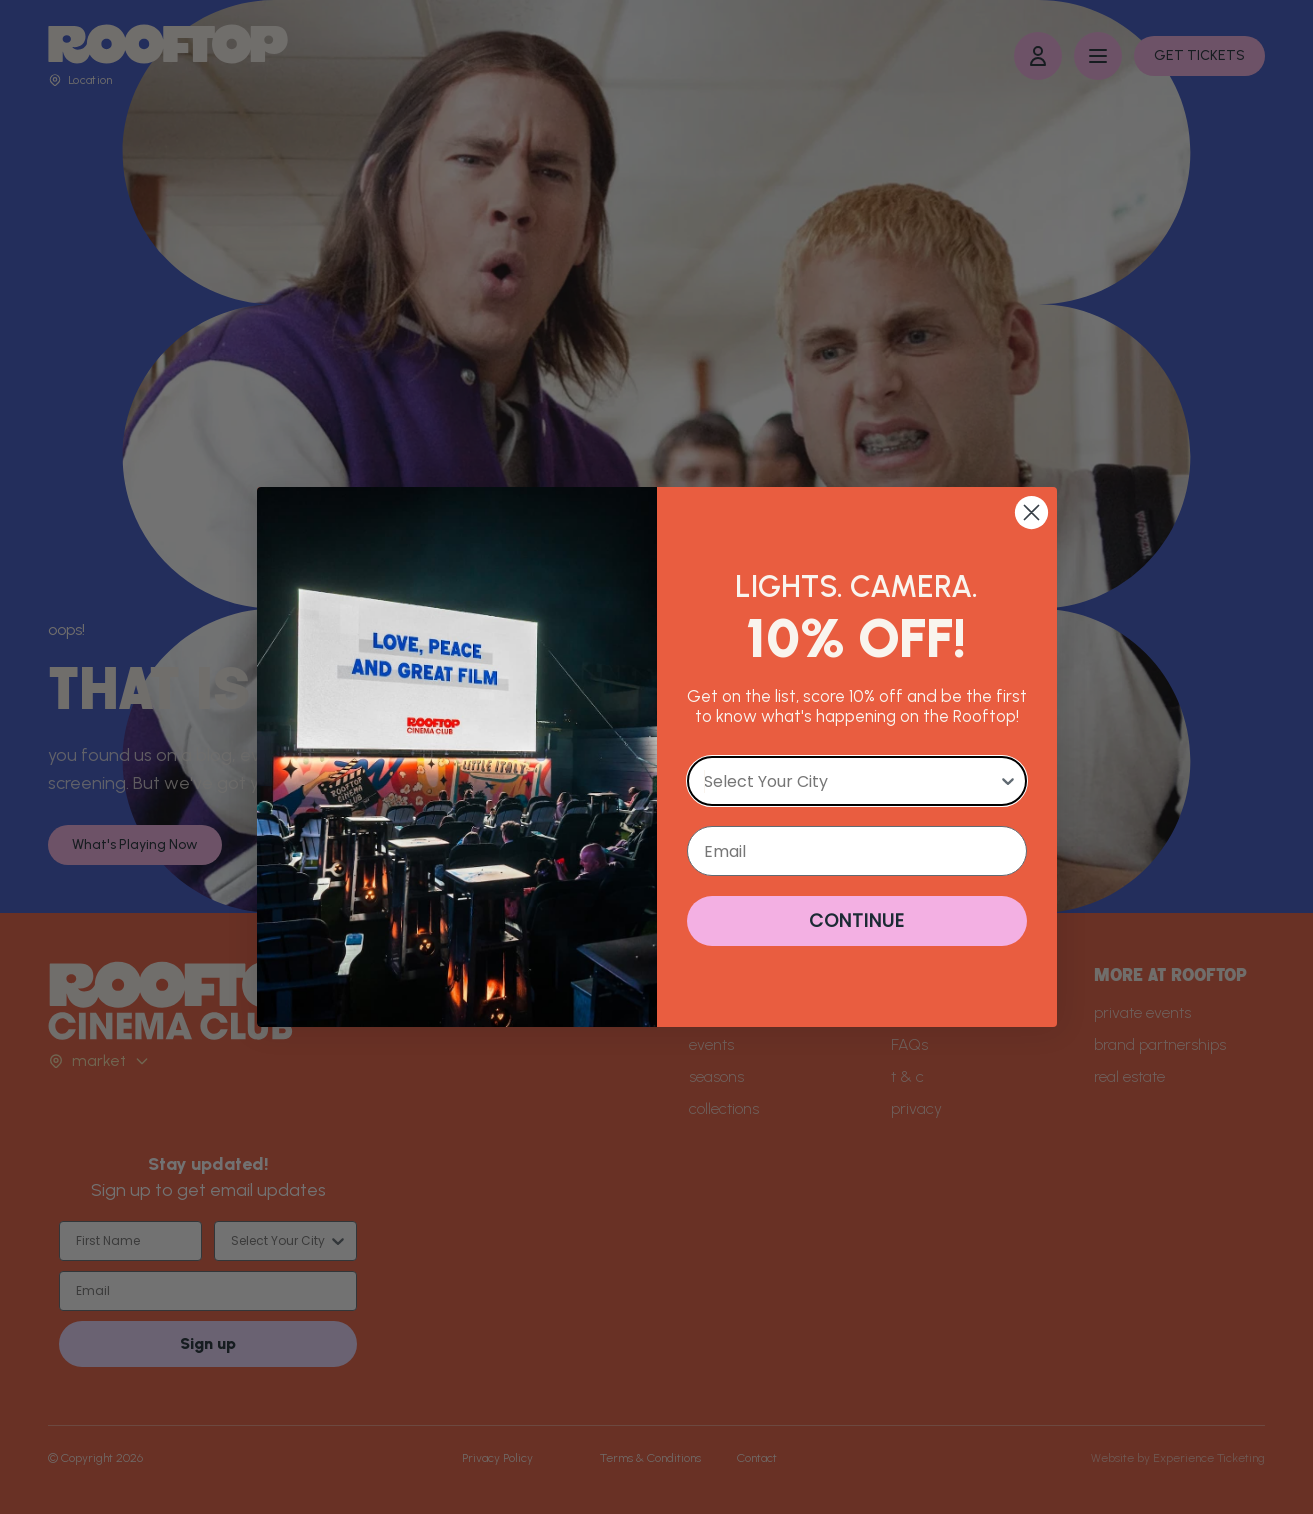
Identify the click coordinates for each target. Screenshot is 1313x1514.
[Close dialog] (1031, 512)
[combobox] (851, 781)
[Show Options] (1008, 781)
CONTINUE (857, 920)
